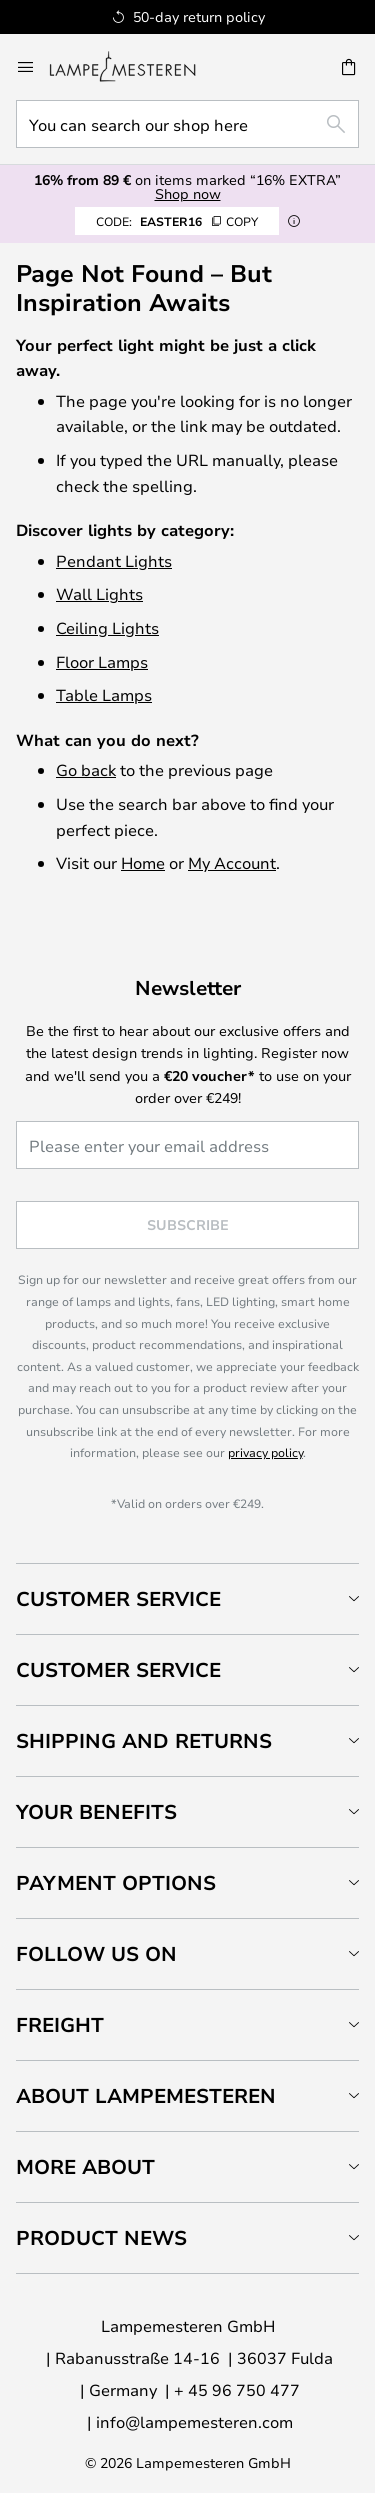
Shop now (188, 193)
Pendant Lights (114, 560)
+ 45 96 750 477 (237, 2389)
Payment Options (116, 1882)
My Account (232, 862)
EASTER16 (177, 221)
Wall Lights (99, 593)
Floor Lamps (102, 661)
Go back (86, 769)
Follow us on (96, 1953)
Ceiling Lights (107, 627)
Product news (101, 2237)
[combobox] (187, 124)
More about (85, 2166)
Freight (60, 2024)
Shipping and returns (144, 1740)
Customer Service (118, 1598)
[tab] (187, 1598)
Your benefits (96, 1811)
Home (143, 862)
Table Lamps (104, 694)
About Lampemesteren (146, 2095)
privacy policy (265, 1452)
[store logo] (134, 67)
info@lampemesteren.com (194, 2421)
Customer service (118, 1669)
